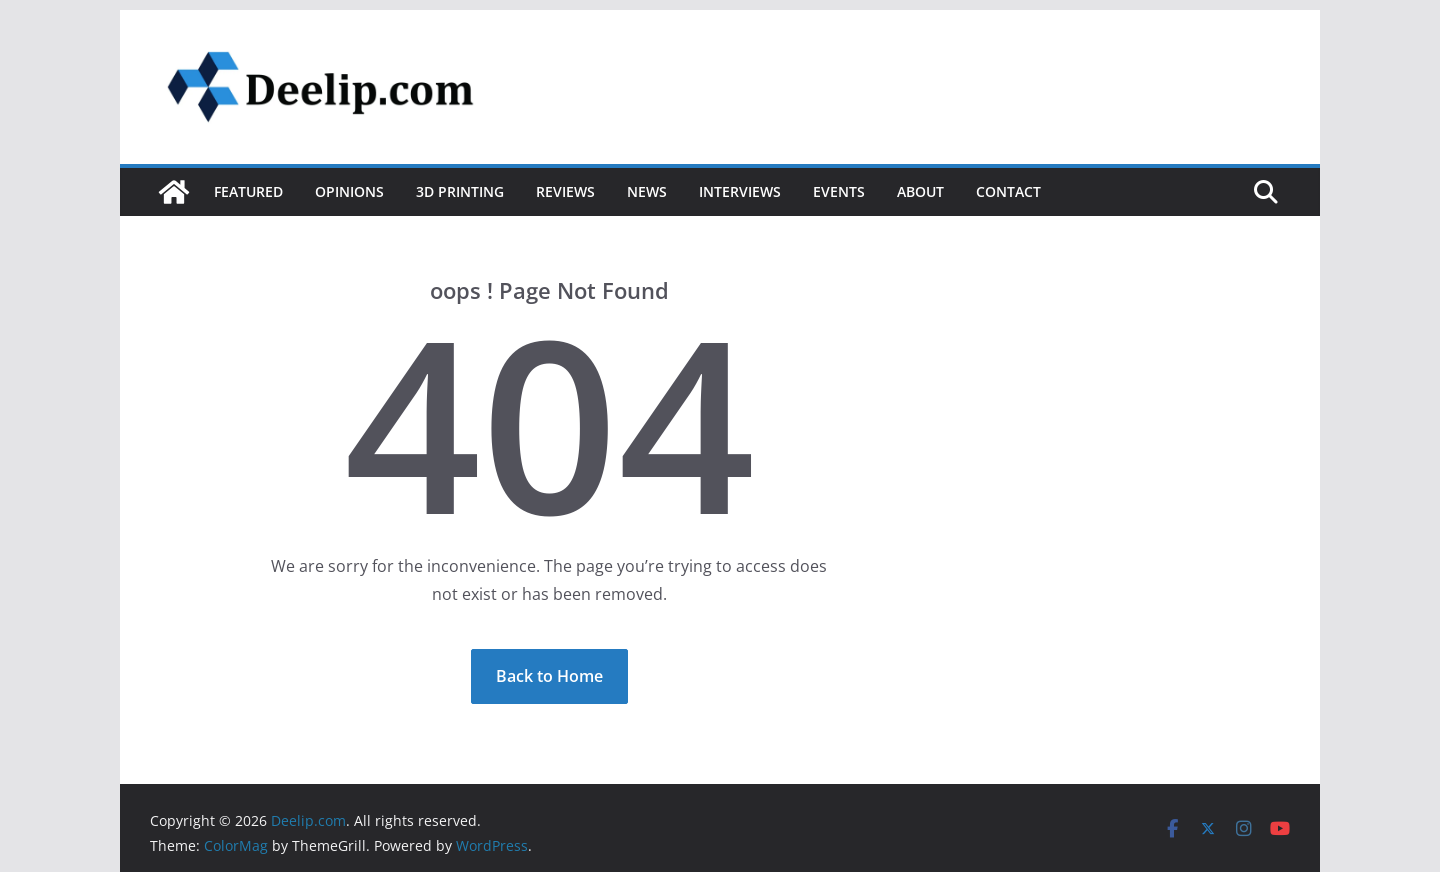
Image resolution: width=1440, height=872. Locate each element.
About (920, 191)
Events (839, 191)
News (647, 191)
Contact (1008, 191)
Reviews (565, 191)
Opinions (349, 191)
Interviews (740, 191)
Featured (248, 191)
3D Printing (460, 191)
